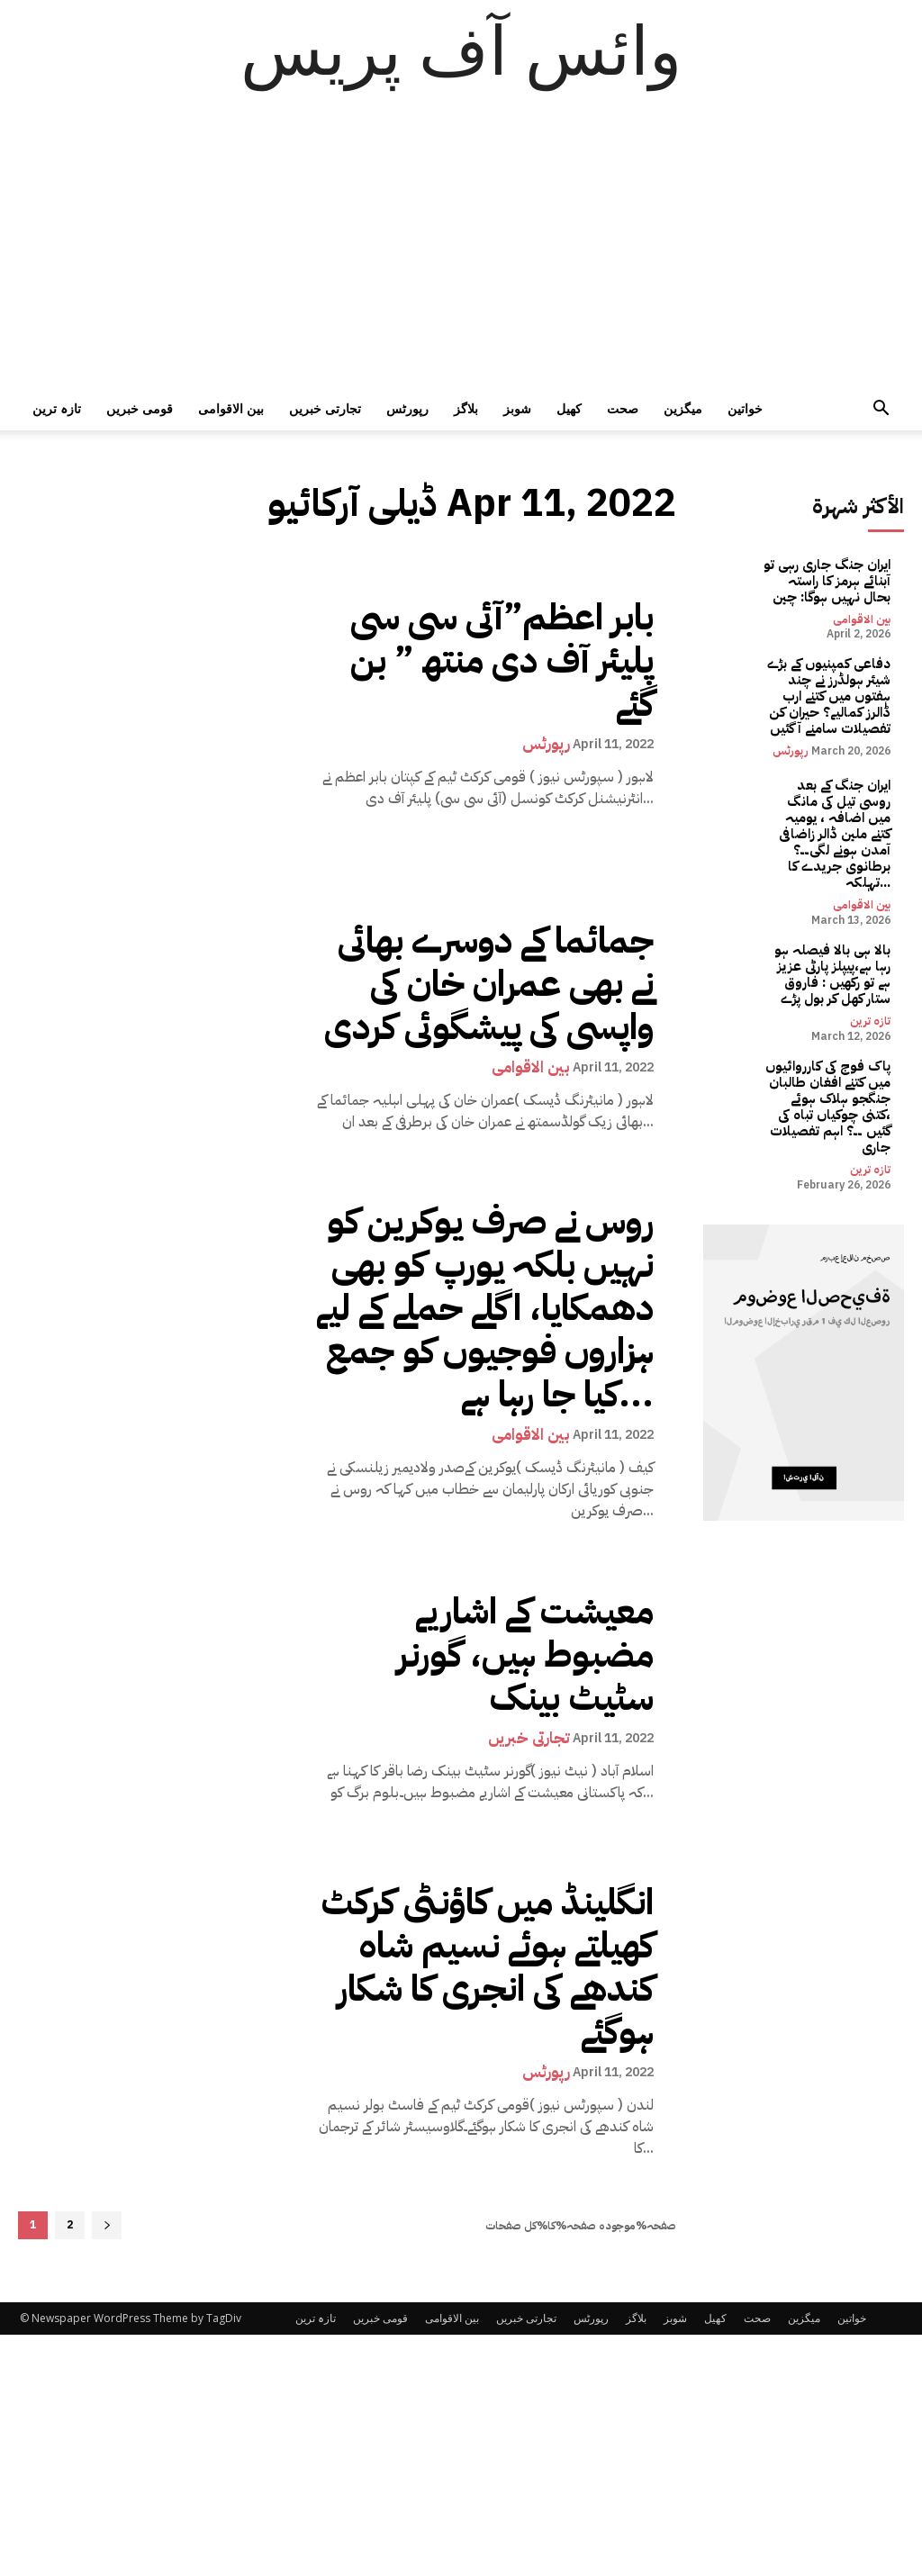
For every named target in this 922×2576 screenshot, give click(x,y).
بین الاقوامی (231, 408)
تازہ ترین (56, 408)
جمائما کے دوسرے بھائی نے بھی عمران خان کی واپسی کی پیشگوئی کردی (493, 983)
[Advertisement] (461, 252)
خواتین (745, 408)
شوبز (517, 408)
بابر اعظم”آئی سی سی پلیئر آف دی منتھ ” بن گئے (486, 660)
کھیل (569, 408)
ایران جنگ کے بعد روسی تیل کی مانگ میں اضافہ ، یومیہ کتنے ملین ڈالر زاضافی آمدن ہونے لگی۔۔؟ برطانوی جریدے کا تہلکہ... (831, 786)
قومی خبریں (139, 408)
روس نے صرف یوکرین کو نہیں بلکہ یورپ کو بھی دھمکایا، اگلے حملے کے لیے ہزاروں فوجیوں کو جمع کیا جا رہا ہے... (499, 1295)
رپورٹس (407, 408)
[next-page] (107, 2200)
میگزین (683, 408)
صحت (622, 408)
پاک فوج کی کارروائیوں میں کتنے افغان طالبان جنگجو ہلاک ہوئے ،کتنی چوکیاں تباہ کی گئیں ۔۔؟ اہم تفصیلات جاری (835, 1009)
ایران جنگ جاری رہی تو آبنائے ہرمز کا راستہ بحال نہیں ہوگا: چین (833, 573)
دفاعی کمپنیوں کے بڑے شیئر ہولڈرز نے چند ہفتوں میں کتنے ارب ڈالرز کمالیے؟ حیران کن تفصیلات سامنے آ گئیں (827, 669)
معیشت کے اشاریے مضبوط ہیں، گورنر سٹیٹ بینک (499, 1629)
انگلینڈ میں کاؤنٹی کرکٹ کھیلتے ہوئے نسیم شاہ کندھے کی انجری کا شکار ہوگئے (487, 1941)
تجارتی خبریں (325, 408)
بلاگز (466, 408)
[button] (880, 410)
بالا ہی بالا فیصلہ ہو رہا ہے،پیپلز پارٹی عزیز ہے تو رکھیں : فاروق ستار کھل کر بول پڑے (831, 906)
